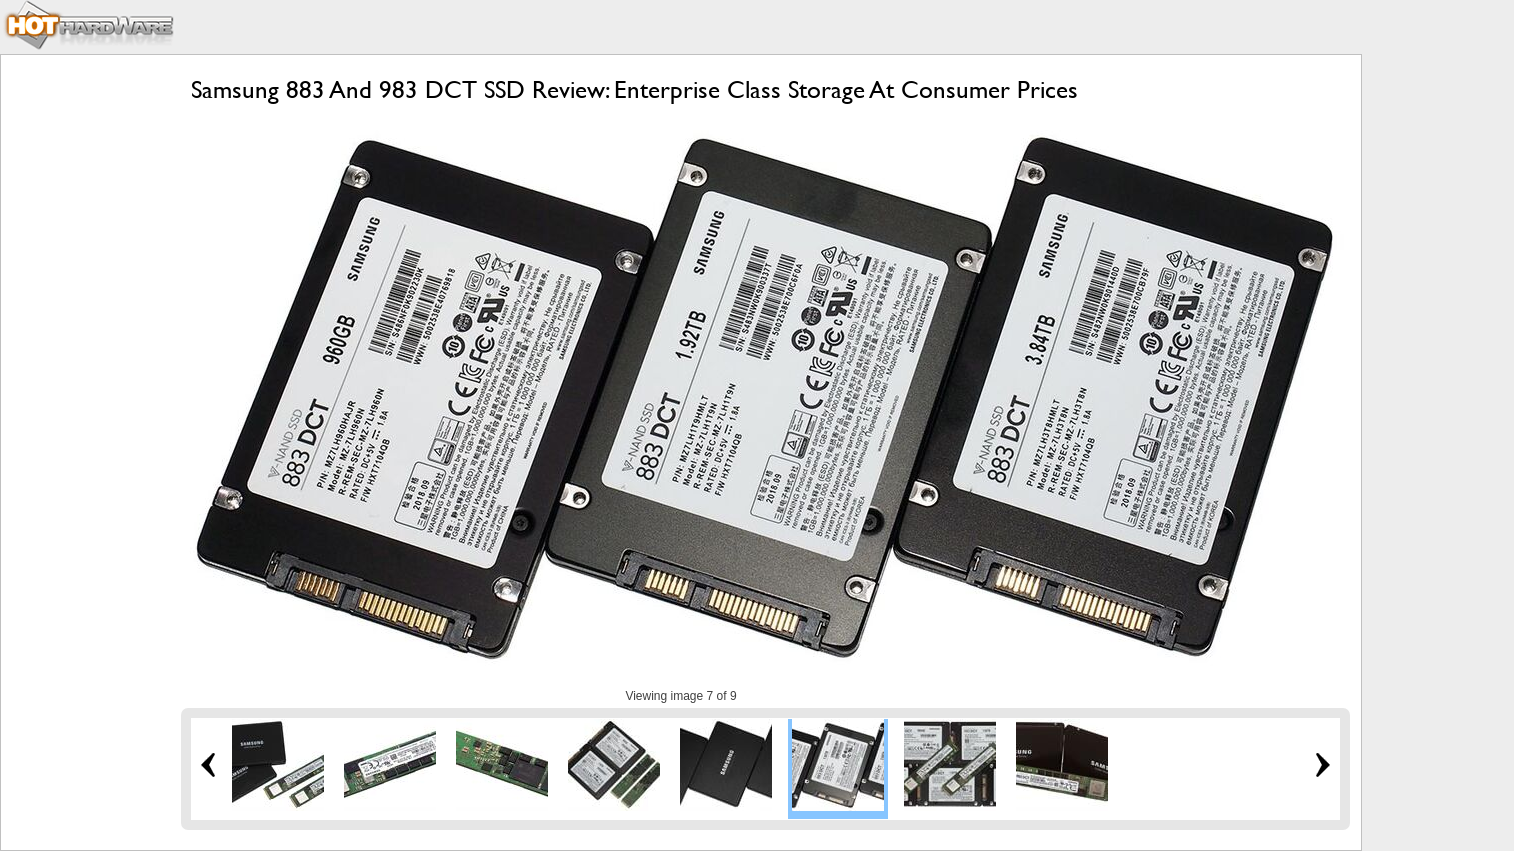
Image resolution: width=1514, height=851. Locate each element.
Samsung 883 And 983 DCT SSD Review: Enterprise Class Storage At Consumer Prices (634, 89)
